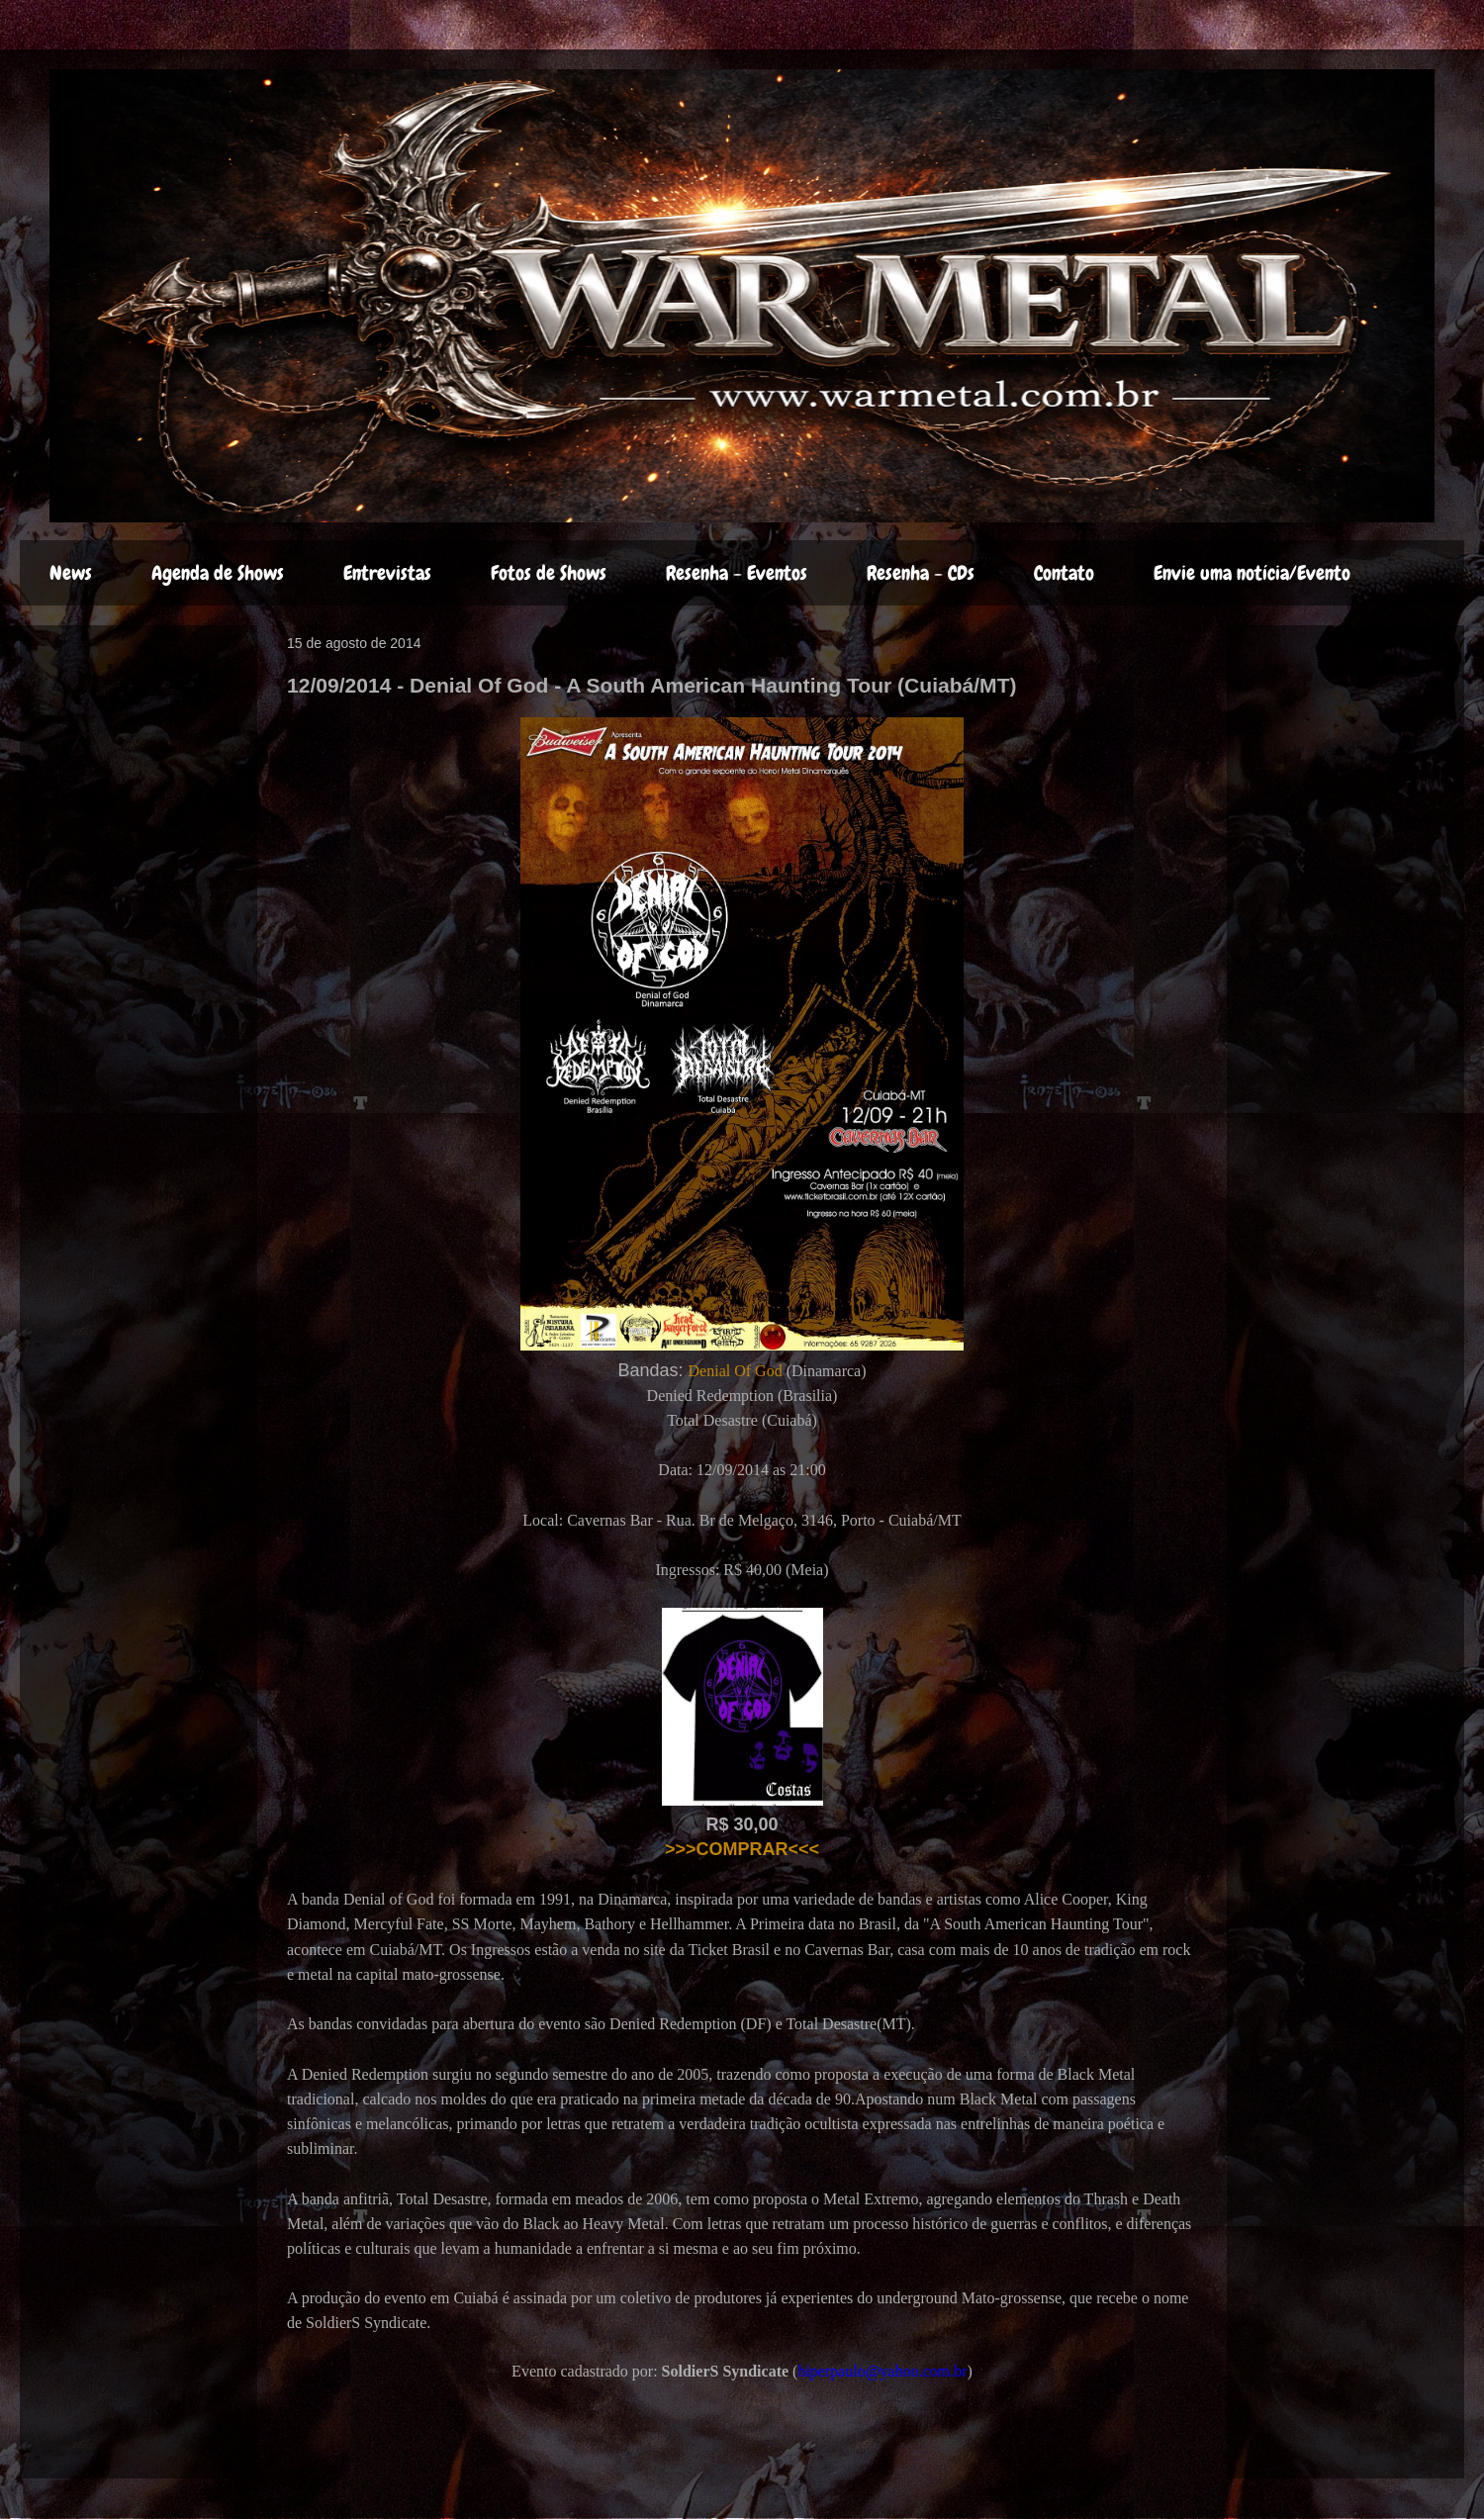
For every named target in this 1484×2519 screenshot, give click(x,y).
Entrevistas (387, 573)
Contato (1064, 573)
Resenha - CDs (920, 573)
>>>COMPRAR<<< (742, 1849)
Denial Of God (736, 1370)
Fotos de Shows (548, 573)
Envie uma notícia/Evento (1252, 573)
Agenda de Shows (217, 573)
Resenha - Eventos (736, 573)
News (70, 573)
